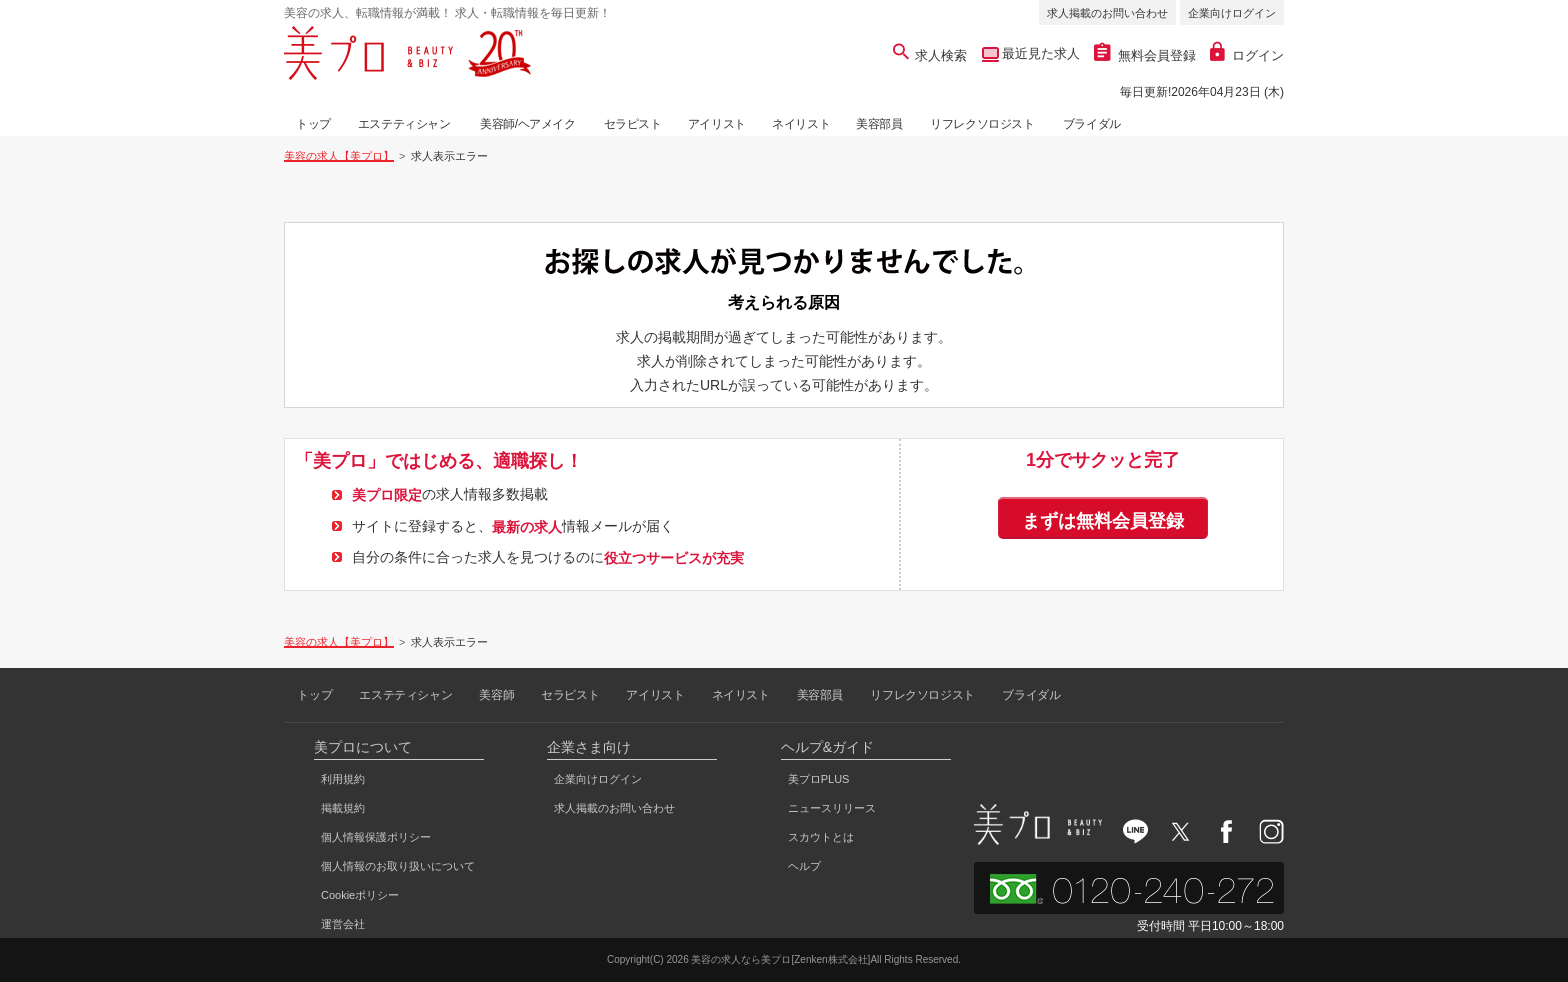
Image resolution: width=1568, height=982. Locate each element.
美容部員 (879, 124)
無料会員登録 (1145, 55)
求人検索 (930, 55)
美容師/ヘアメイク (528, 124)
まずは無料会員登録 (1103, 521)
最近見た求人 (1040, 53)
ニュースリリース (832, 808)
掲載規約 (343, 808)
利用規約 (343, 779)
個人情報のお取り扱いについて (398, 866)
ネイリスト (801, 124)
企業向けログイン (1232, 13)
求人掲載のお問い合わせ (1107, 13)
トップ (313, 124)
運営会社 (343, 924)
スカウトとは (821, 837)
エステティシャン (404, 124)
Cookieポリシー (360, 895)
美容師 (496, 695)
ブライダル (1092, 124)
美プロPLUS (819, 779)
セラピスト (633, 124)
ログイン (1247, 55)
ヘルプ (804, 866)
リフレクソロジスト (982, 124)
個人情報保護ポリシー (376, 837)
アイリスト (717, 124)
